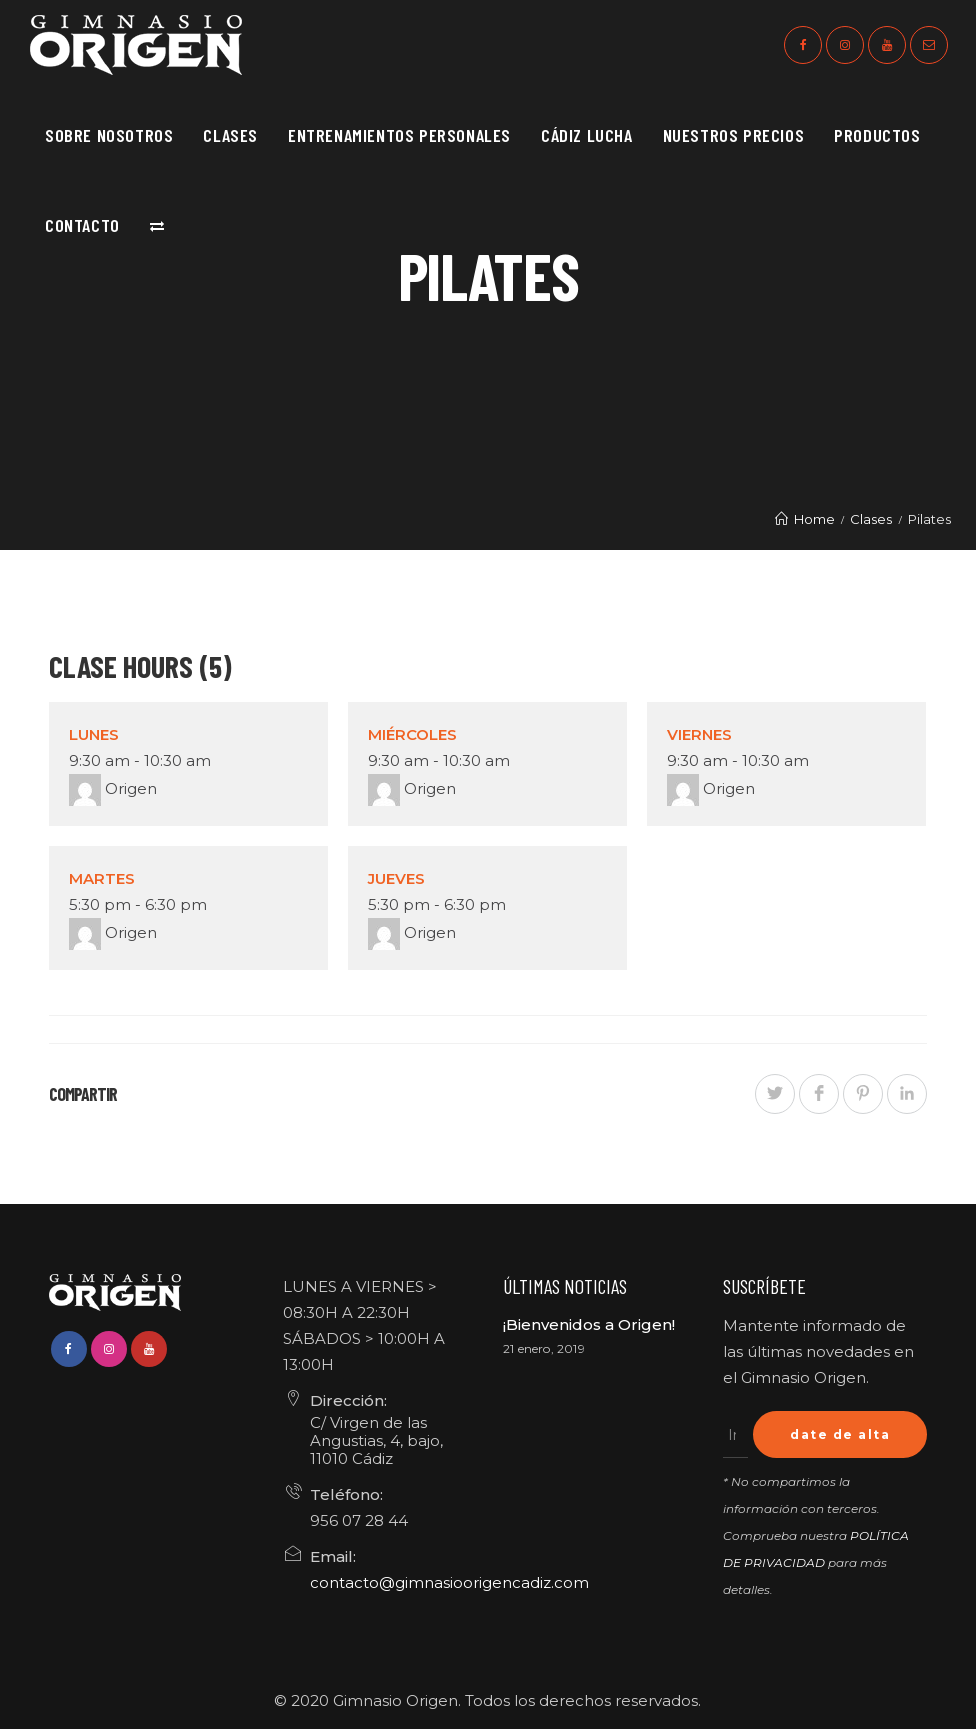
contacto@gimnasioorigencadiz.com (449, 1582)
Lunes (94, 734)
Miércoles (412, 734)
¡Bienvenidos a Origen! (589, 1324)
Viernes (699, 734)
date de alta (840, 1434)
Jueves (396, 878)
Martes (102, 878)
